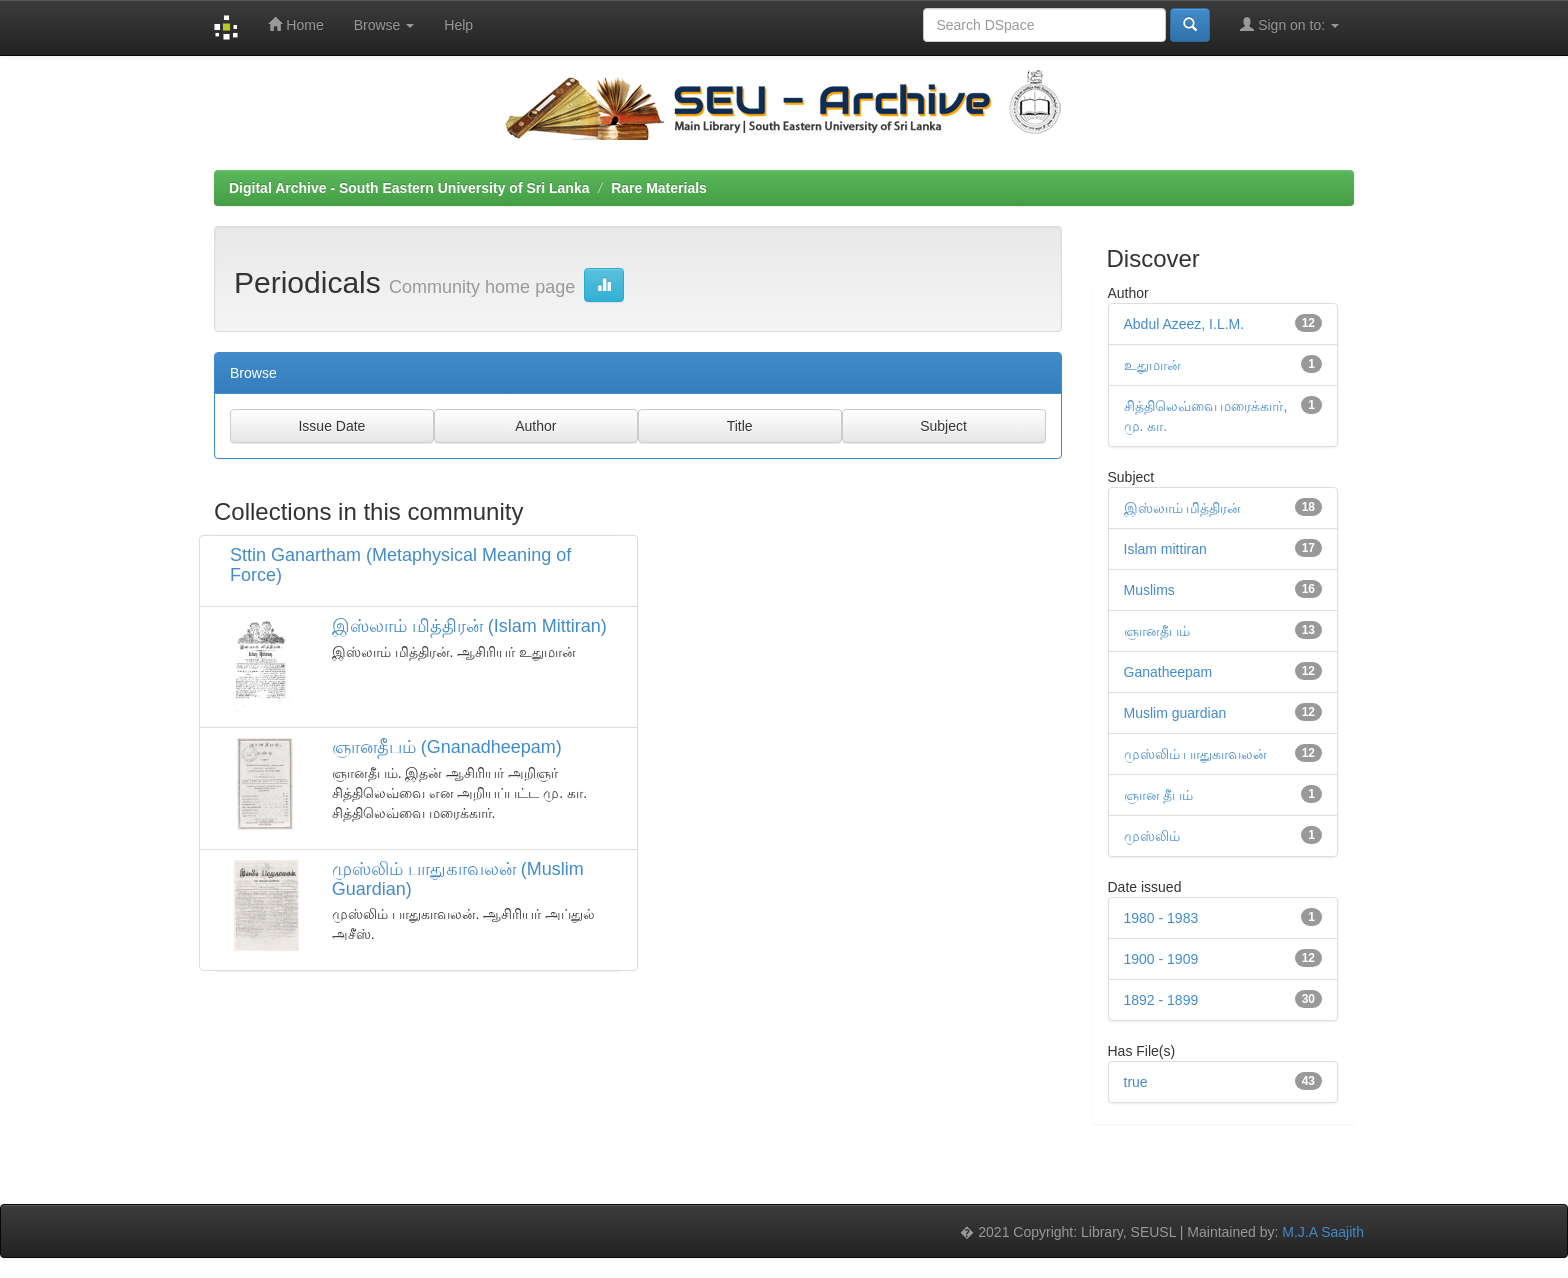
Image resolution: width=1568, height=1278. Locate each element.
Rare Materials (659, 188)
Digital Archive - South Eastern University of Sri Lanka (409, 188)
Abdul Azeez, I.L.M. (1184, 324)
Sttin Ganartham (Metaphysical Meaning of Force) (400, 565)
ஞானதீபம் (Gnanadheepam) (447, 747)
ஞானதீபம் (1157, 631)
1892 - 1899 (1161, 1000)
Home (295, 24)
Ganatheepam (1168, 672)
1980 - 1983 (1161, 918)
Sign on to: (1289, 24)
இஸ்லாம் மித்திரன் (1183, 508)
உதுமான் (1152, 365)
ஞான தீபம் (1159, 795)
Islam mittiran (1165, 549)
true (1136, 1082)
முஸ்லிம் (1152, 836)
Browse (384, 25)
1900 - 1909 (1161, 959)
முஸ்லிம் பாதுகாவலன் (1196, 754)
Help (458, 25)
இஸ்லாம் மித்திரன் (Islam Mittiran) (469, 626)
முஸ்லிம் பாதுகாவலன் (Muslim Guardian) (458, 879)
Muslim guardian (1175, 713)
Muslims (1149, 590)
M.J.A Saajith (1323, 1232)
